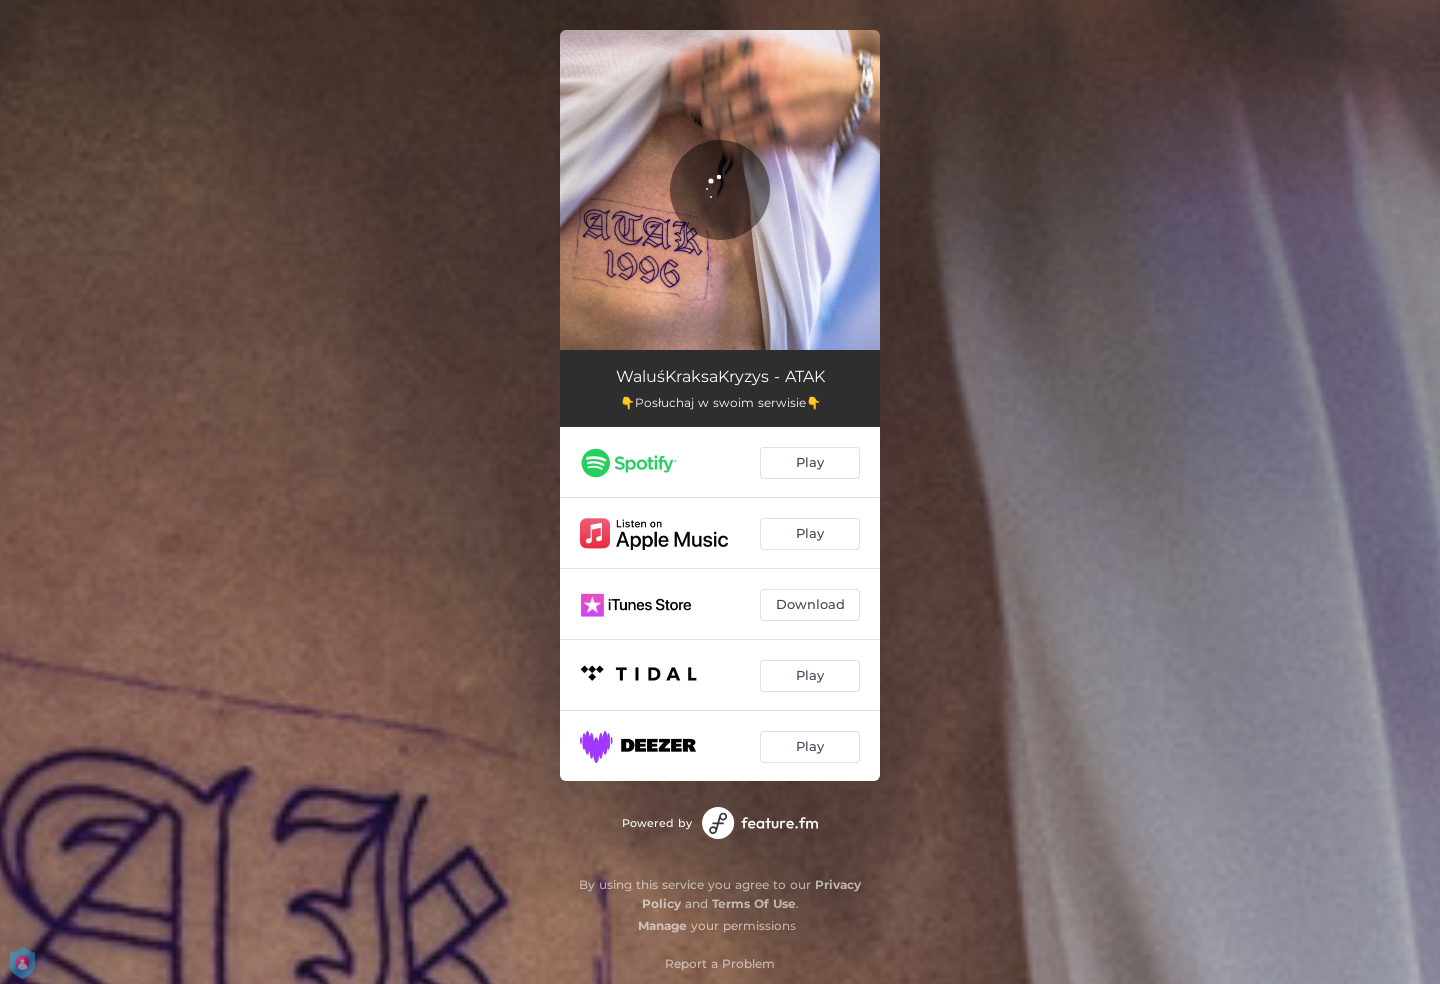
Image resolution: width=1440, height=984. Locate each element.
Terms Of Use (754, 903)
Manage (662, 925)
